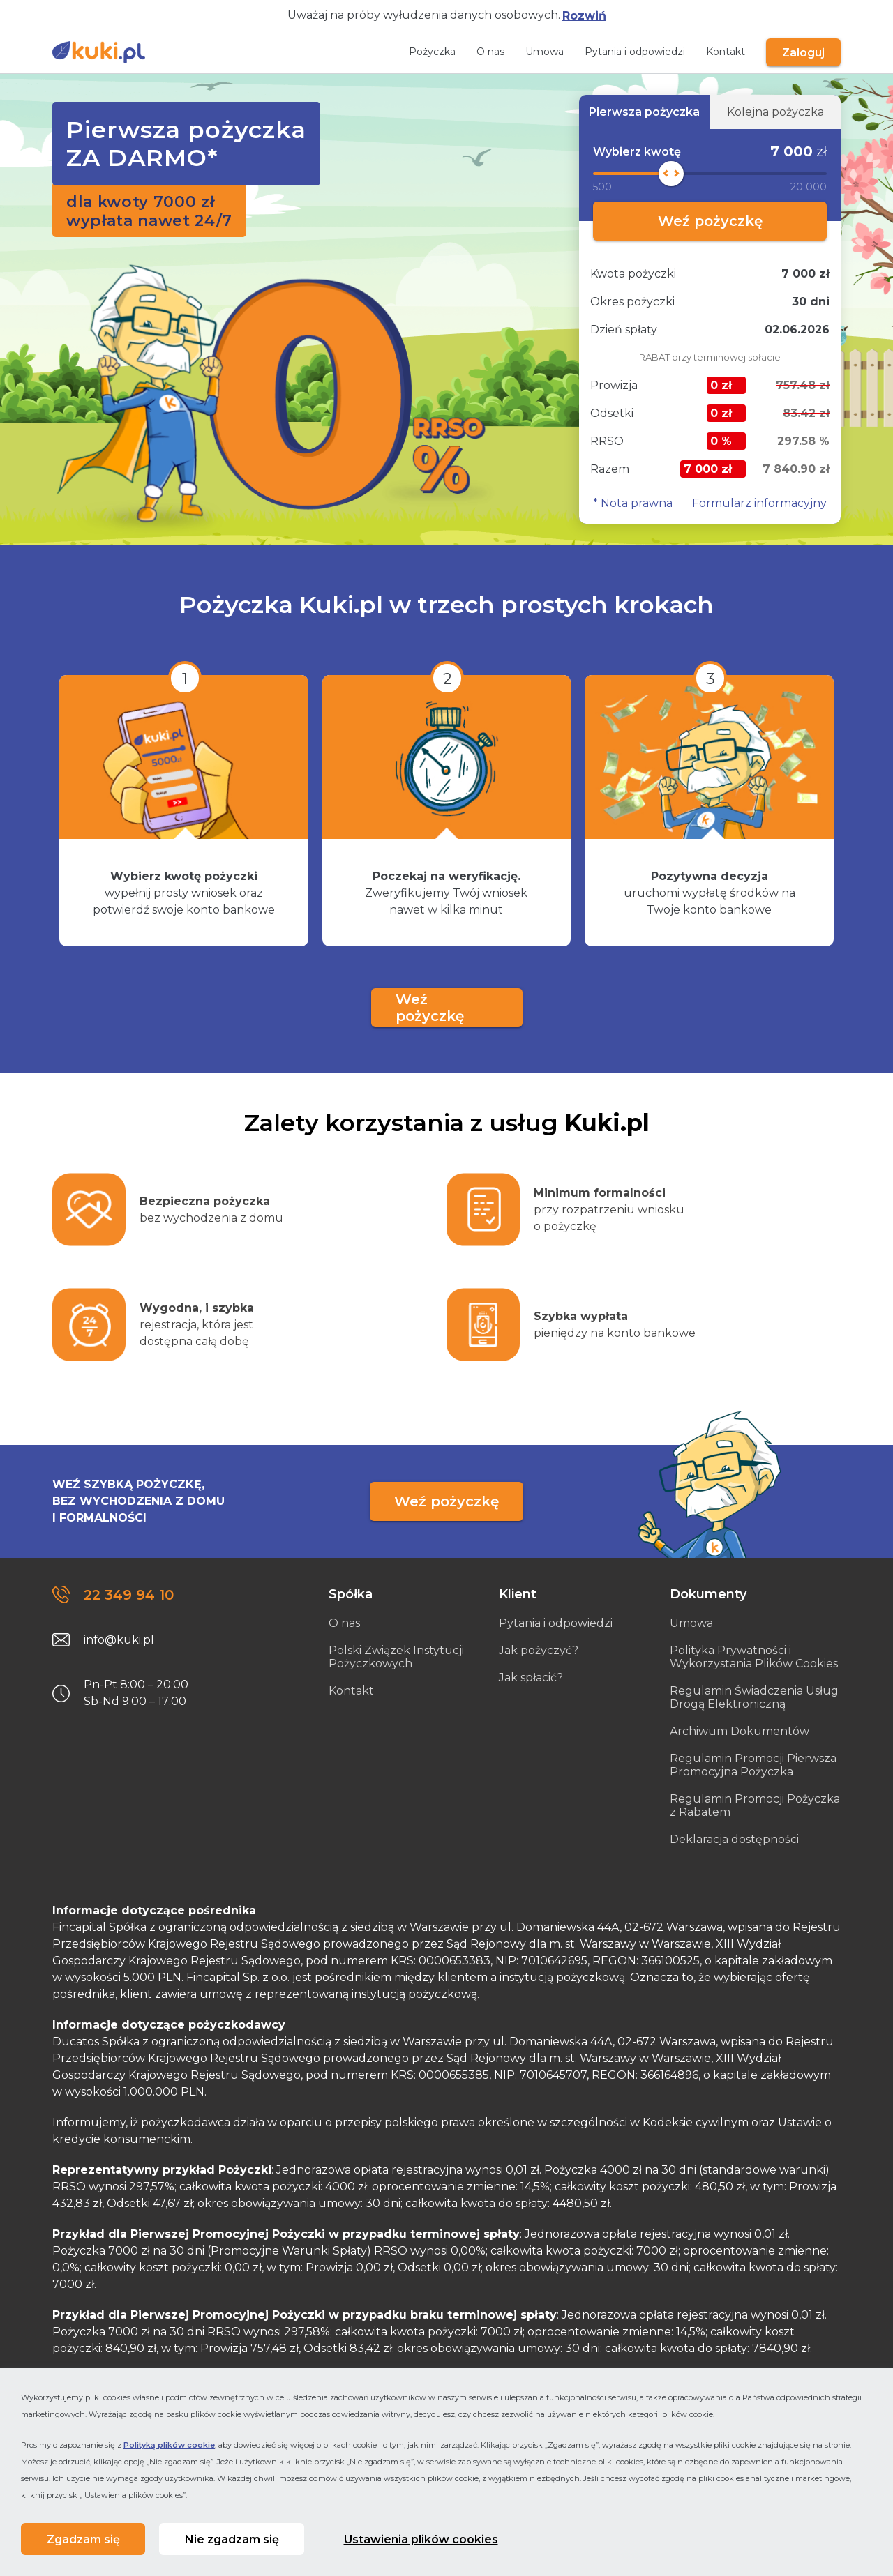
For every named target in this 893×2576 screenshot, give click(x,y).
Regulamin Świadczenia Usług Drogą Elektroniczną (754, 1697)
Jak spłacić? (531, 1677)
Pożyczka (419, 51)
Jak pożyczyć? (538, 1650)
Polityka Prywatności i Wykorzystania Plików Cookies (754, 1657)
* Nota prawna (633, 503)
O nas (478, 51)
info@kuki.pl (119, 1639)
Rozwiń (584, 15)
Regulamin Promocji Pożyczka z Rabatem (755, 1805)
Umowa (532, 51)
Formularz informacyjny (759, 503)
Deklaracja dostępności (734, 1839)
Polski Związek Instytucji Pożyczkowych (396, 1657)
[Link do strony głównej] (98, 52)
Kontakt (713, 51)
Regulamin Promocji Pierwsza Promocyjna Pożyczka (753, 1765)
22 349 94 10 (129, 1594)
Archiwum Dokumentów (739, 1731)
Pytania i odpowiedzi (622, 51)
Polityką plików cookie (169, 2439)
